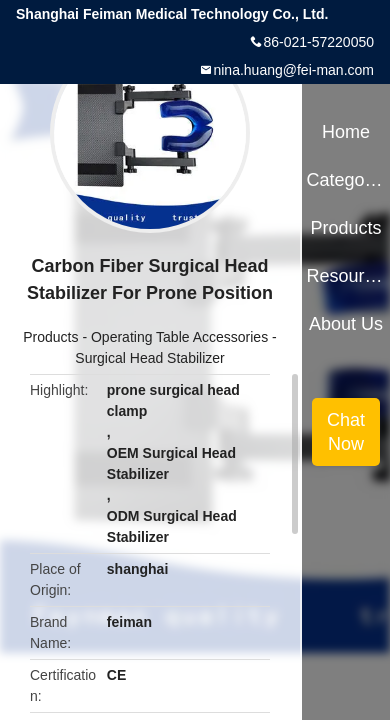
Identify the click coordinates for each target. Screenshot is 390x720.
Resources (345, 276)
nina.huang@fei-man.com (293, 70)
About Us (346, 324)
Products (50, 337)
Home (346, 132)
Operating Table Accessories (179, 337)
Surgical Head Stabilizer (149, 358)
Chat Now (346, 432)
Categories (345, 180)
